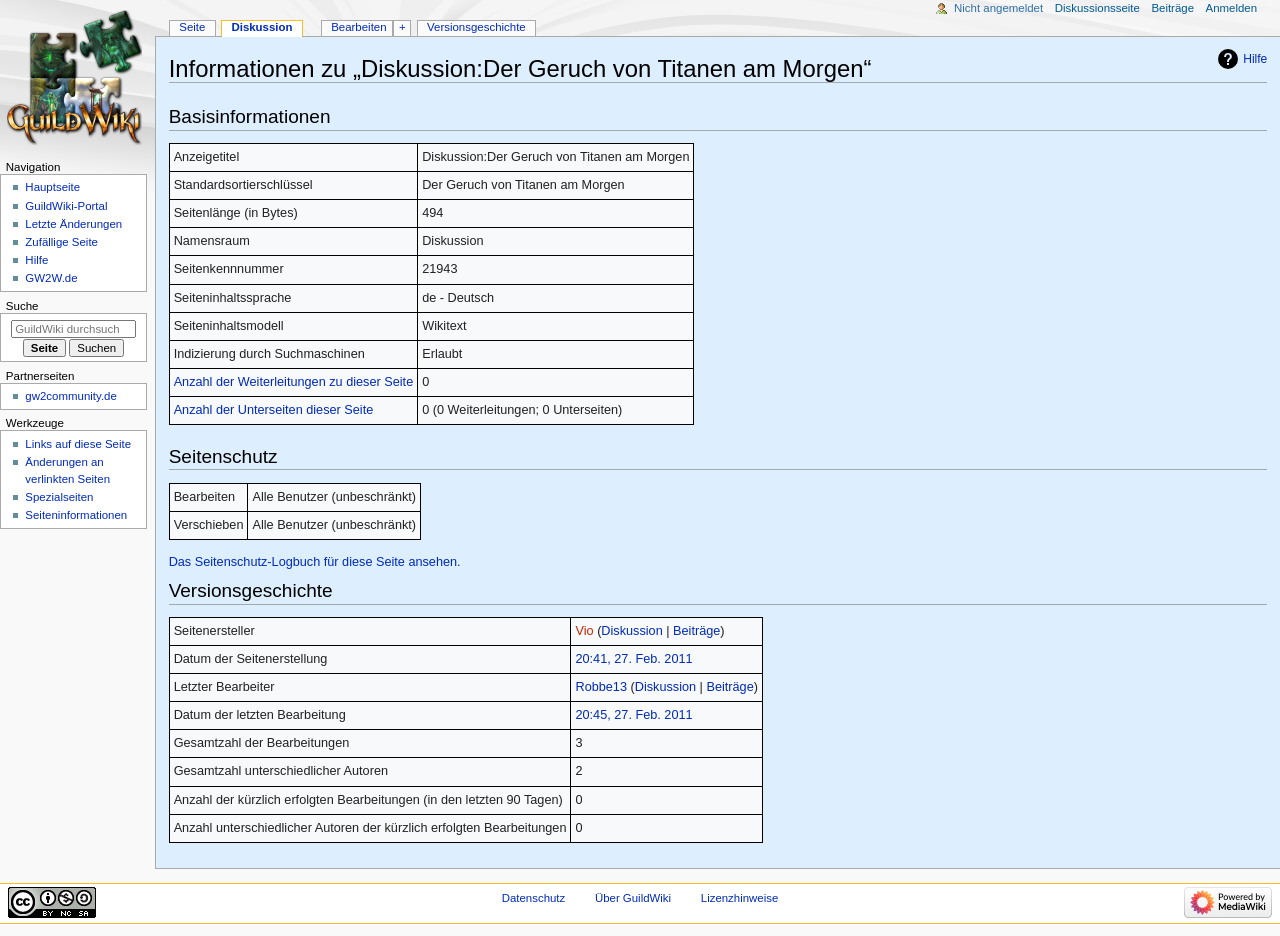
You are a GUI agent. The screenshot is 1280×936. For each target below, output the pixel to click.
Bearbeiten (358, 27)
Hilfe (1255, 59)
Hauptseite (52, 187)
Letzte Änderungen (73, 224)
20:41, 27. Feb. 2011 (633, 659)
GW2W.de (51, 278)
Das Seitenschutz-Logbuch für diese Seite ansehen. (315, 562)
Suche (22, 306)
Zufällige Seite (61, 242)
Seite (192, 27)
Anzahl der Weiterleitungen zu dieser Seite (294, 382)
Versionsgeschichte (476, 27)
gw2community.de (70, 396)
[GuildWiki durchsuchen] (73, 329)
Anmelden (1232, 8)
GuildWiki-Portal (66, 206)
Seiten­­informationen (76, 515)
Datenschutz (534, 898)
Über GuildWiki (633, 898)
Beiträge (696, 631)
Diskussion (631, 631)
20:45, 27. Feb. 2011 (633, 715)
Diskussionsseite (1097, 8)
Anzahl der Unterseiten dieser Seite (274, 410)
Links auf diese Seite (78, 444)
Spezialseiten (59, 497)
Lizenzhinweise (739, 898)
